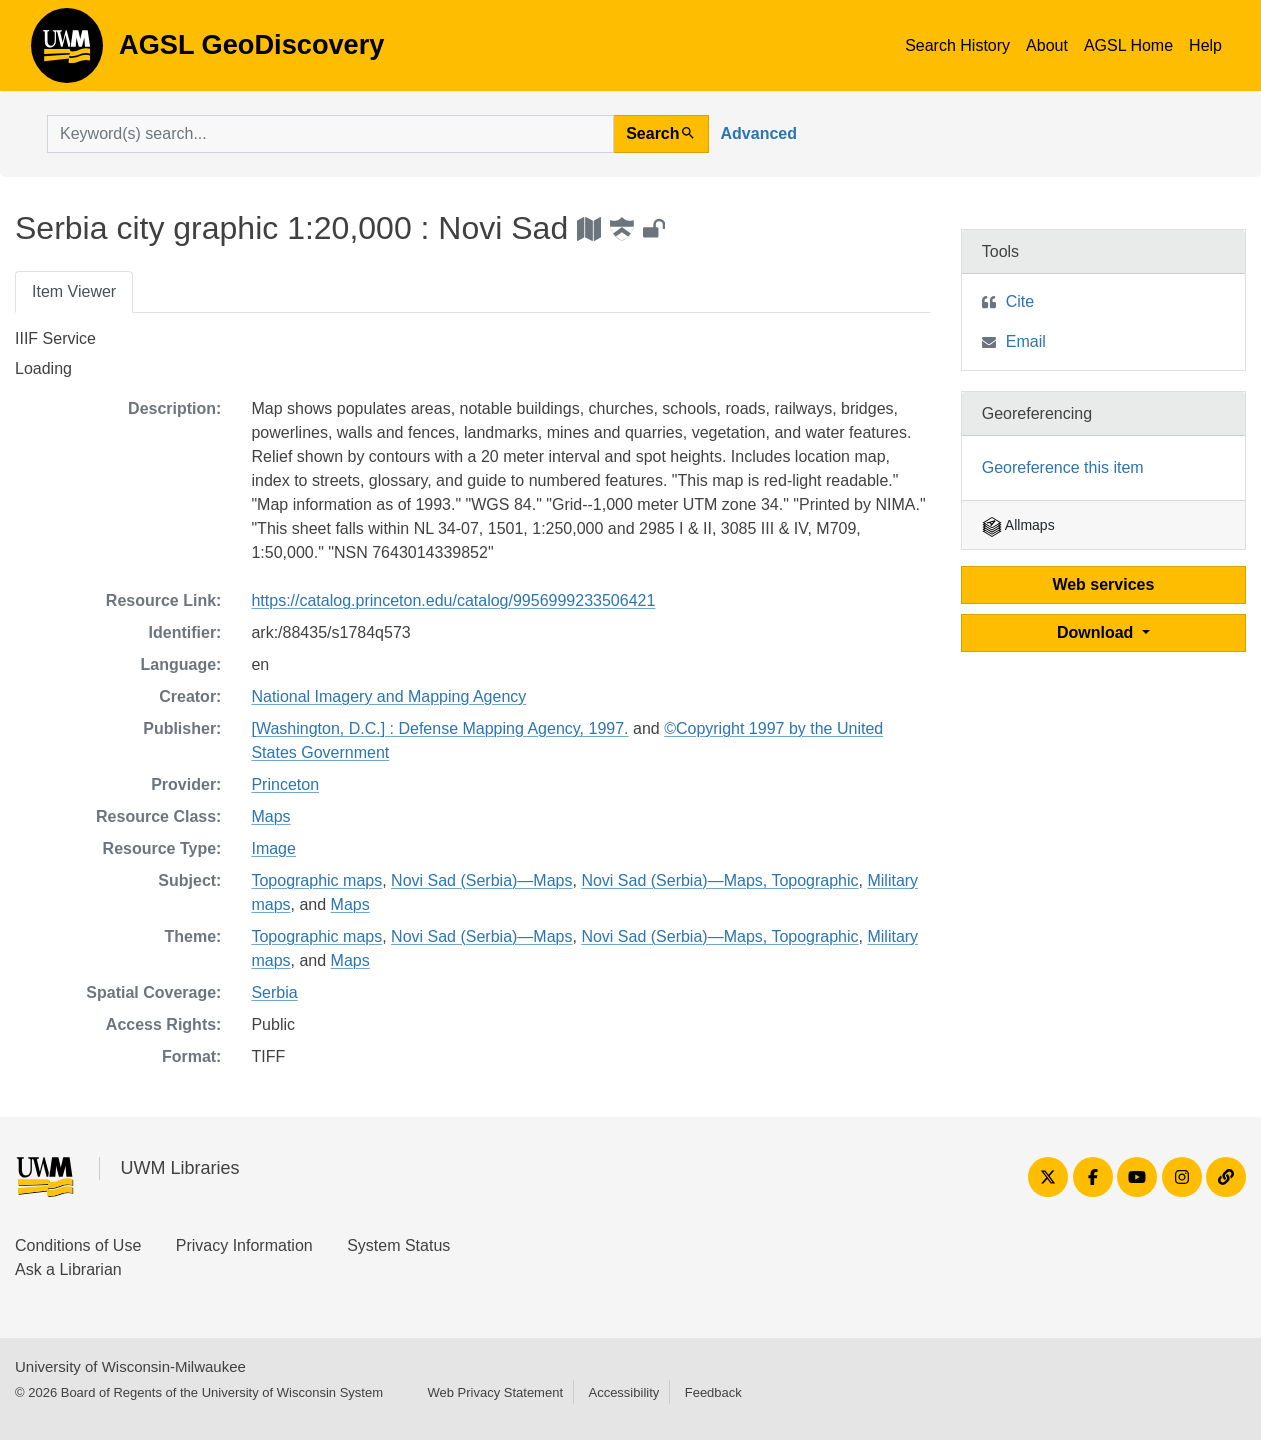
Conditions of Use (78, 1245)
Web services (1103, 584)
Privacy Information (244, 1245)
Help (1205, 45)
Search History (957, 45)
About (1047, 45)
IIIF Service (55, 338)
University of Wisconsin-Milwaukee (130, 1366)
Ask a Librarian (68, 1269)
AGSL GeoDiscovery (67, 52)
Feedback (713, 1392)
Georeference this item (1063, 467)
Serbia (274, 992)
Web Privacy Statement (495, 1392)
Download (1097, 632)
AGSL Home (1128, 45)
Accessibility (623, 1392)
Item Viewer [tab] (74, 291)
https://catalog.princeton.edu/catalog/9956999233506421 (453, 600)
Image (273, 848)
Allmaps (1018, 525)
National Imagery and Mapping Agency (388, 696)
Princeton (285, 784)
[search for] (330, 134)
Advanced (759, 133)
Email (1026, 341)
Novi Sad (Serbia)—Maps (481, 880)
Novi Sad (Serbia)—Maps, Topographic (719, 880)
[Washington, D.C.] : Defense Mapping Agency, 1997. (439, 728)
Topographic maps (316, 880)
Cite (1020, 301)
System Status (398, 1245)
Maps (270, 816)
